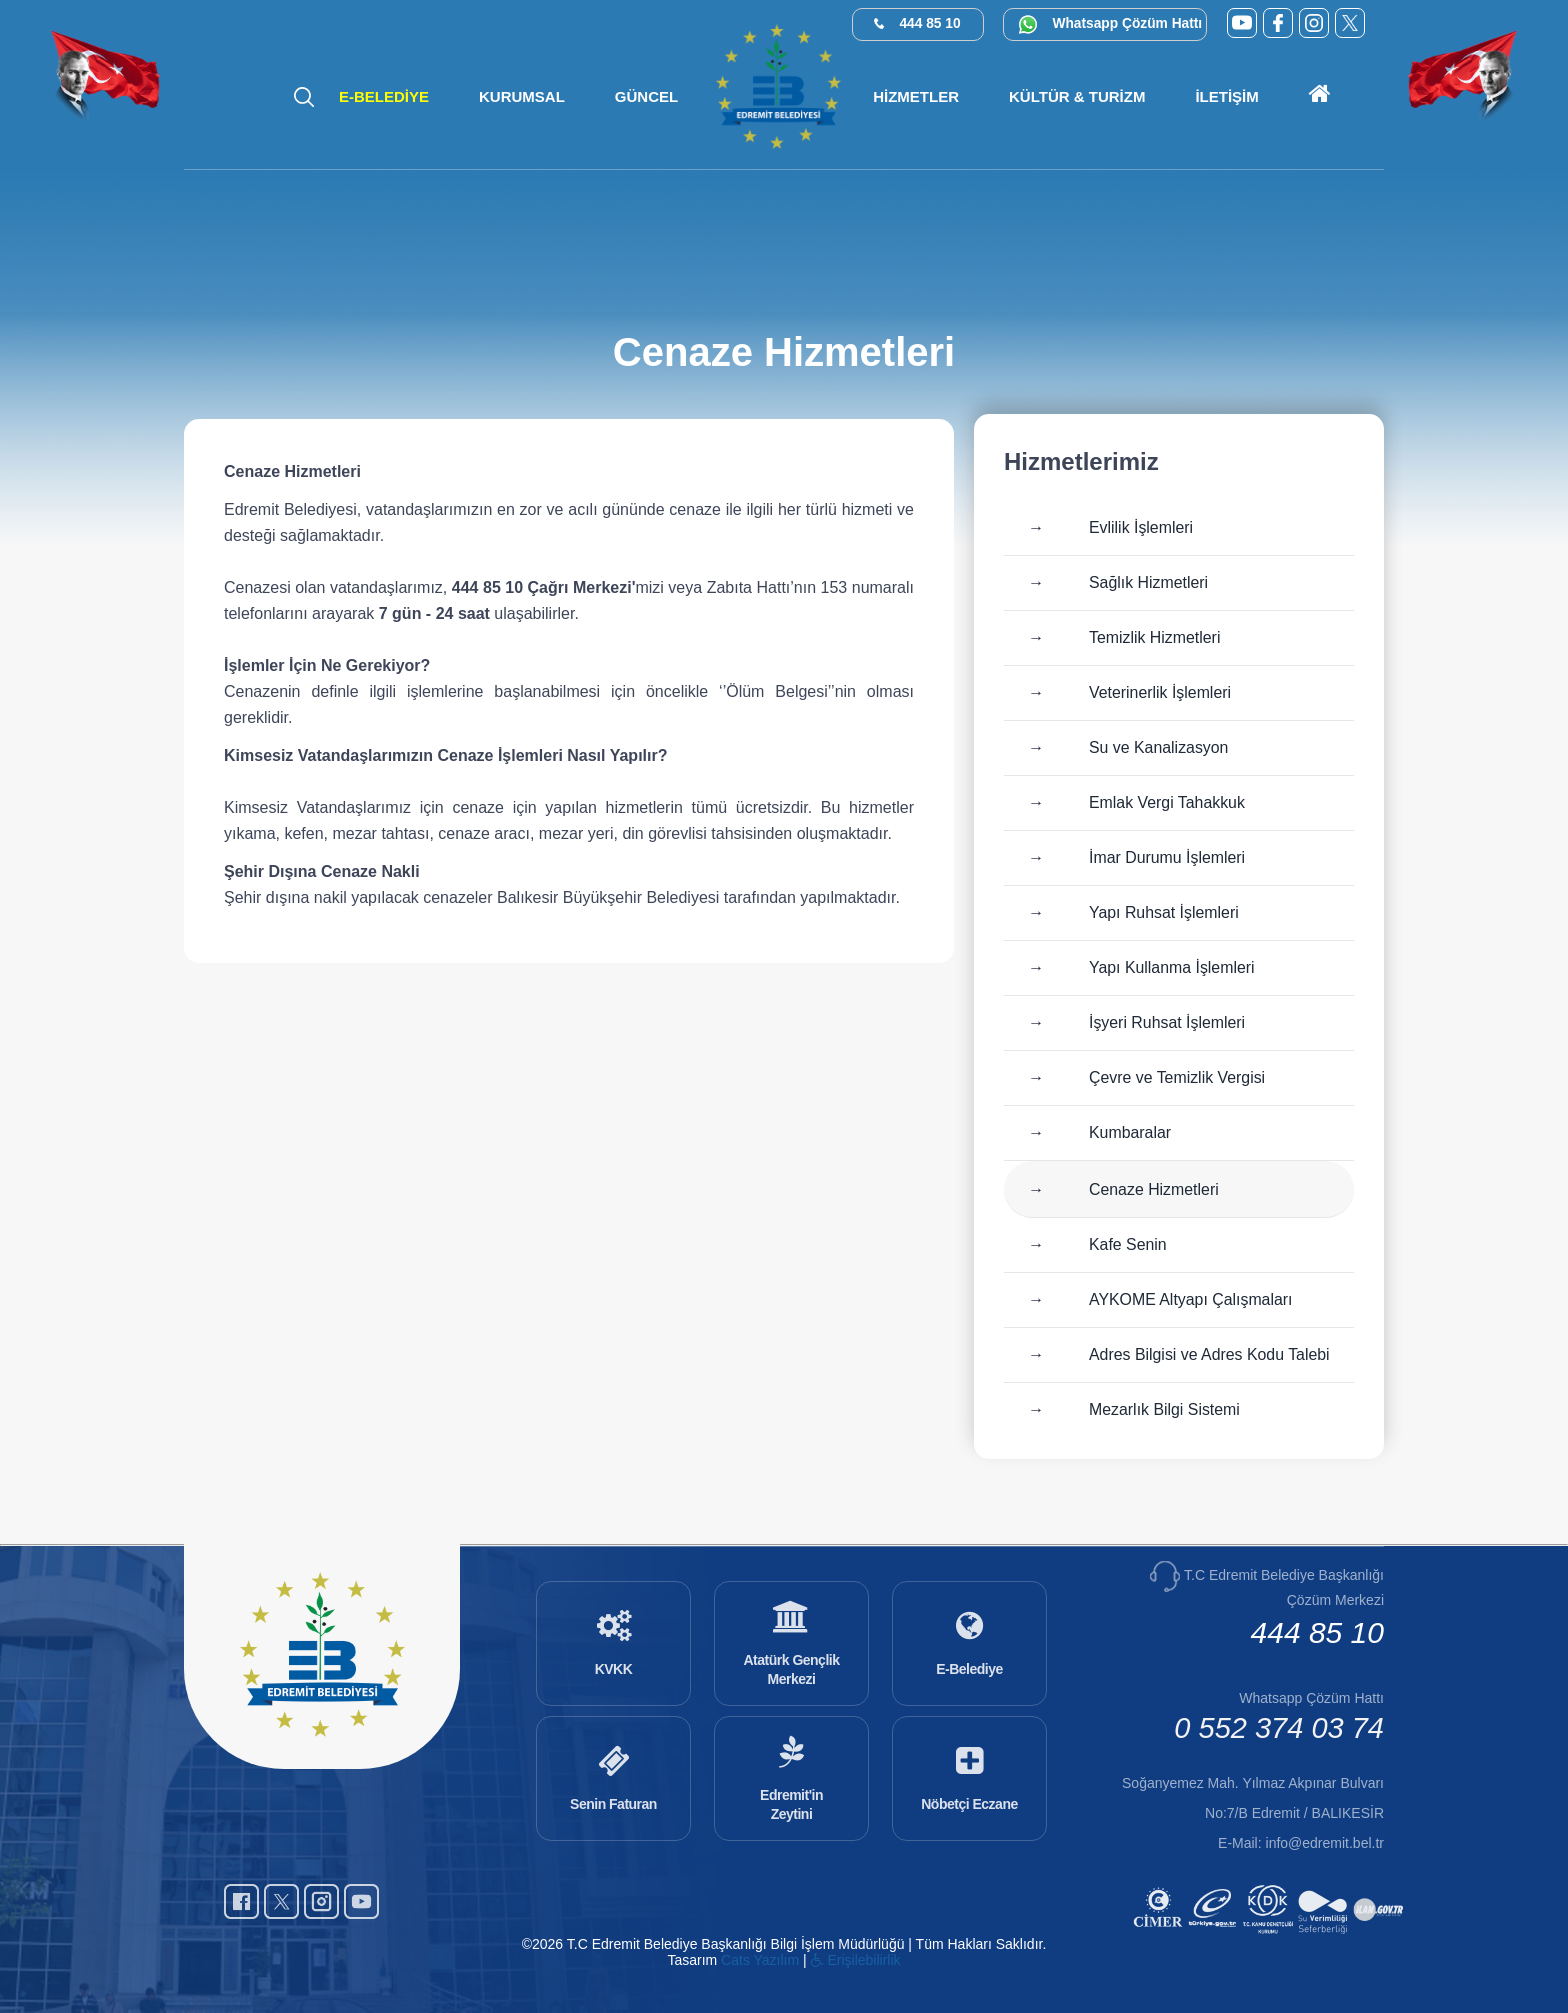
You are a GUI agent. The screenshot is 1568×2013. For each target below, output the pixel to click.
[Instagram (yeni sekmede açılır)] (1314, 23)
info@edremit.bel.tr (1325, 1843)
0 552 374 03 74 (1279, 1728)
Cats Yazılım (760, 1960)
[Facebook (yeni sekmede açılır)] (1278, 23)
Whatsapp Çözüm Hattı (1128, 24)
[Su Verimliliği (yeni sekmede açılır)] (1325, 1936)
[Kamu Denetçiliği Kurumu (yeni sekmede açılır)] (1270, 1936)
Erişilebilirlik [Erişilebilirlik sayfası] (856, 1960)
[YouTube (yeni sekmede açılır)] (1242, 23)
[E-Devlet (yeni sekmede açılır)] (1215, 1936)
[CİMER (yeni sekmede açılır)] (1160, 1936)
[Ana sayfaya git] (1320, 97)
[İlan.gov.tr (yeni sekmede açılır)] (1380, 1936)
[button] (522, 97)
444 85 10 (930, 24)
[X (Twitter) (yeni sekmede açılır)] (1350, 23)
